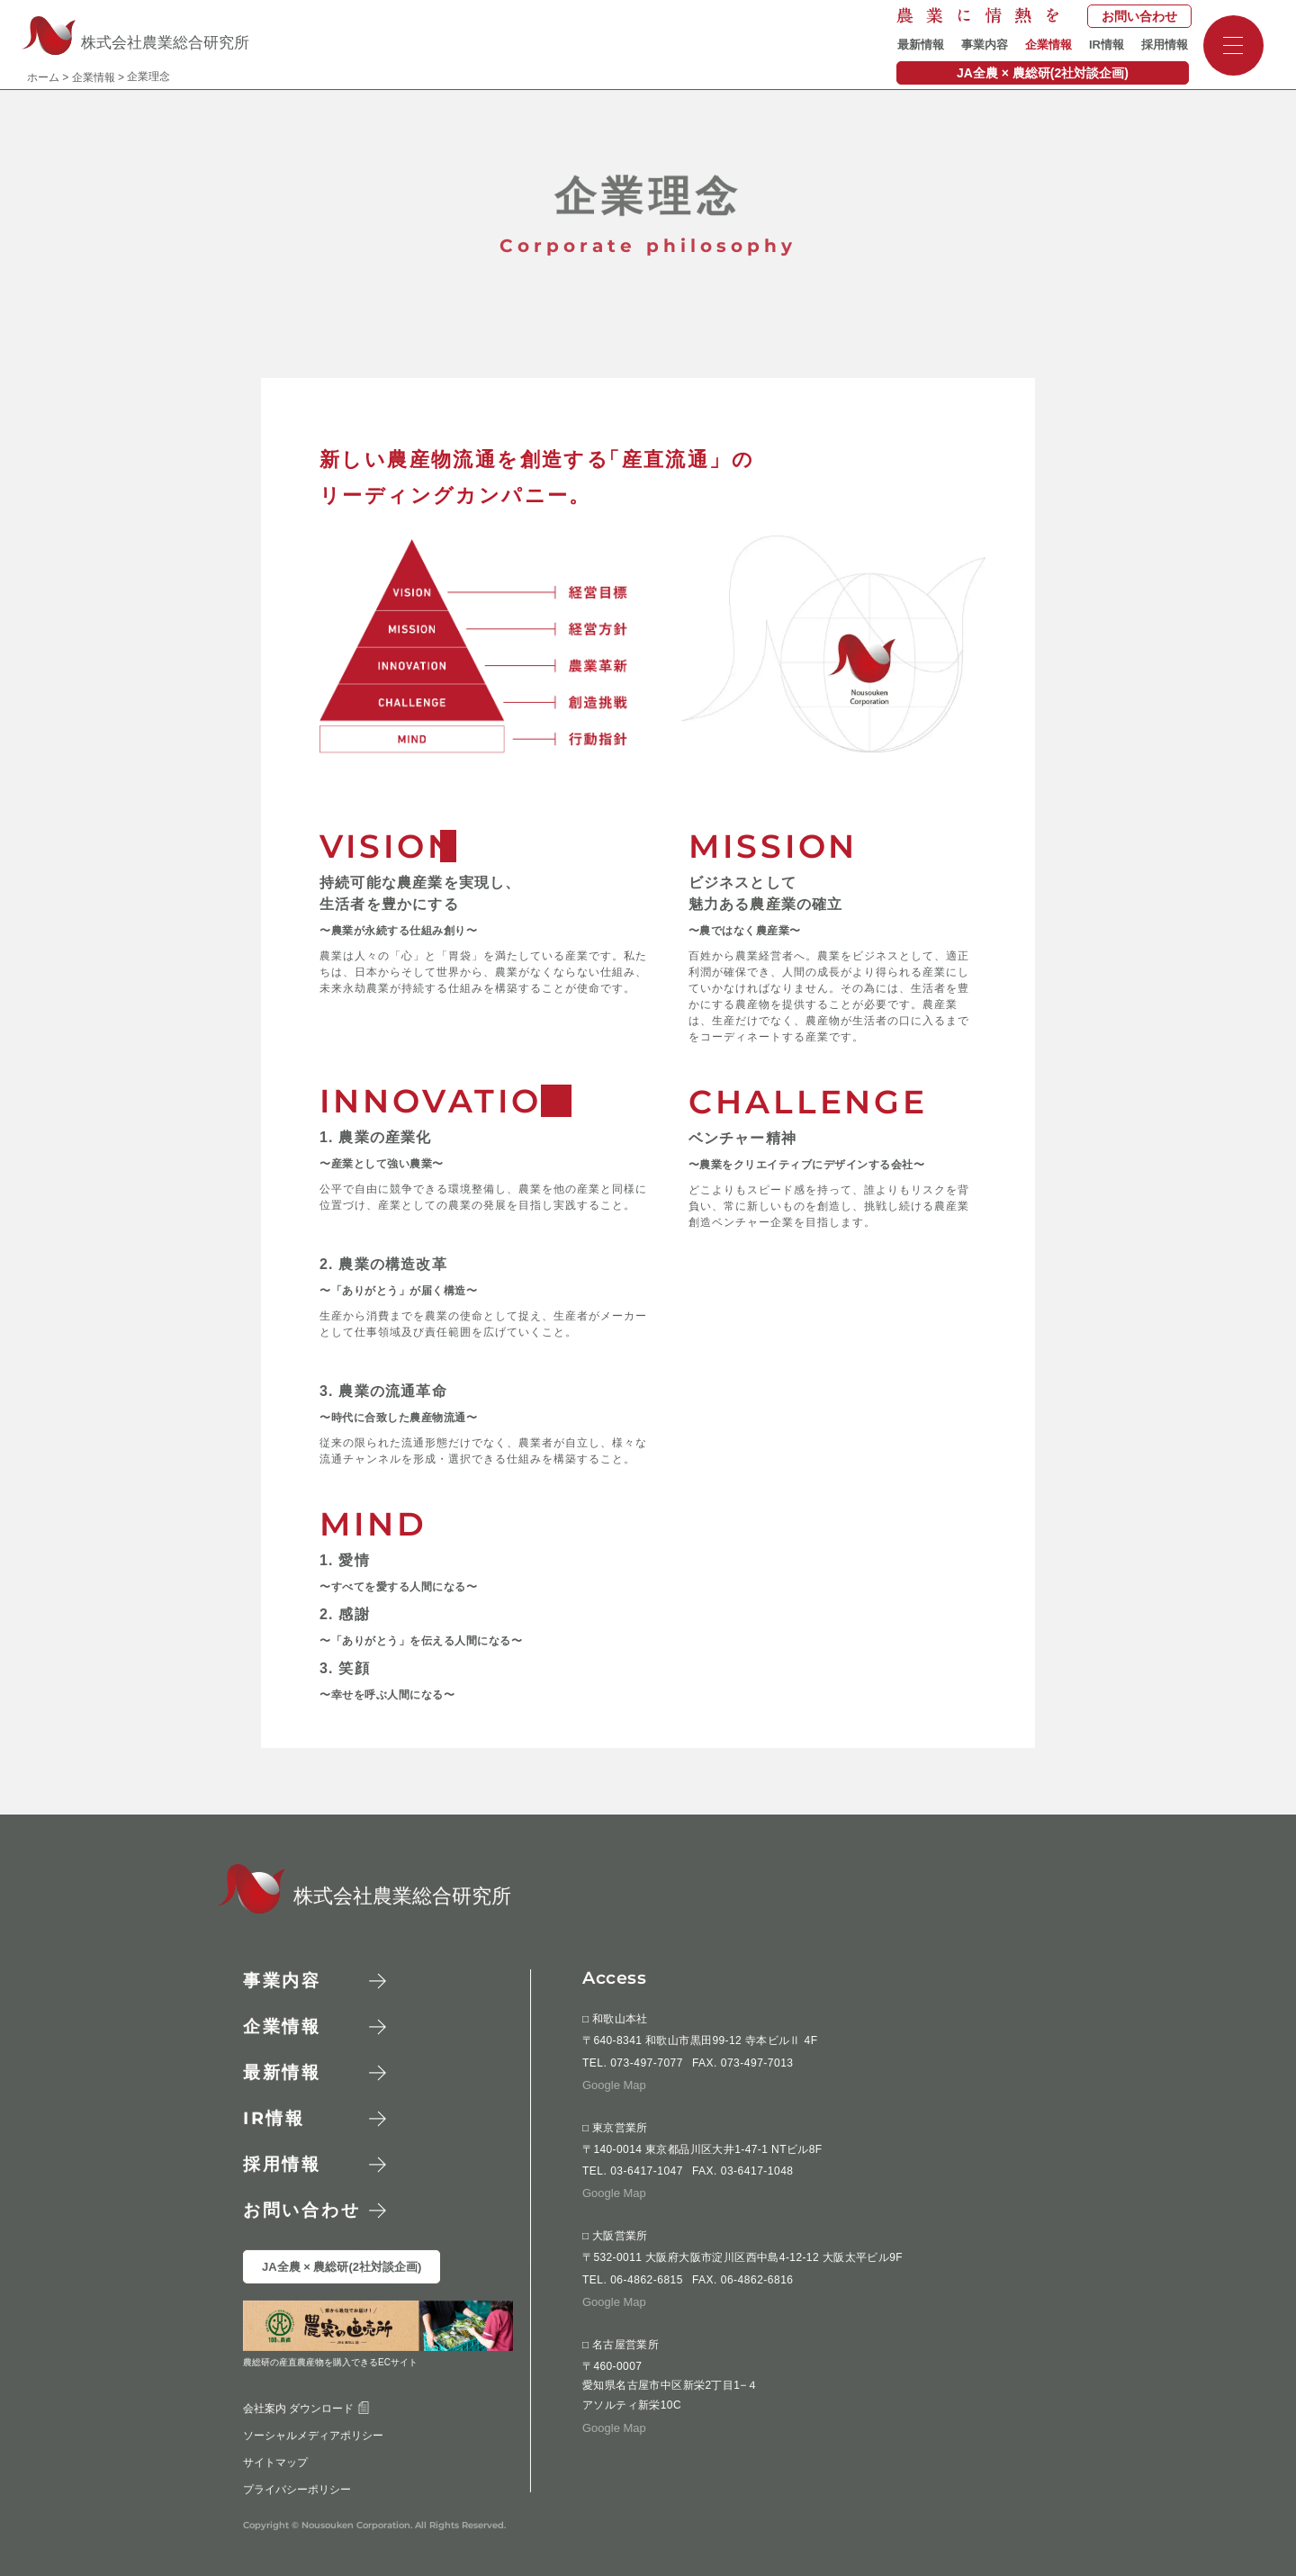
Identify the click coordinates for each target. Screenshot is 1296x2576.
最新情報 (920, 44)
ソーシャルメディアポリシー (313, 2435)
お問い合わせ (1139, 16)
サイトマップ (275, 2462)
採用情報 (1164, 44)
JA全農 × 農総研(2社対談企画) (1043, 73)
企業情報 (1048, 44)
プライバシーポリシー (297, 2489)
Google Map (614, 2085)
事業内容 (984, 44)
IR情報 (1106, 44)
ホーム (43, 77)
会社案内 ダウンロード (306, 2408)
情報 (274, 2118)
